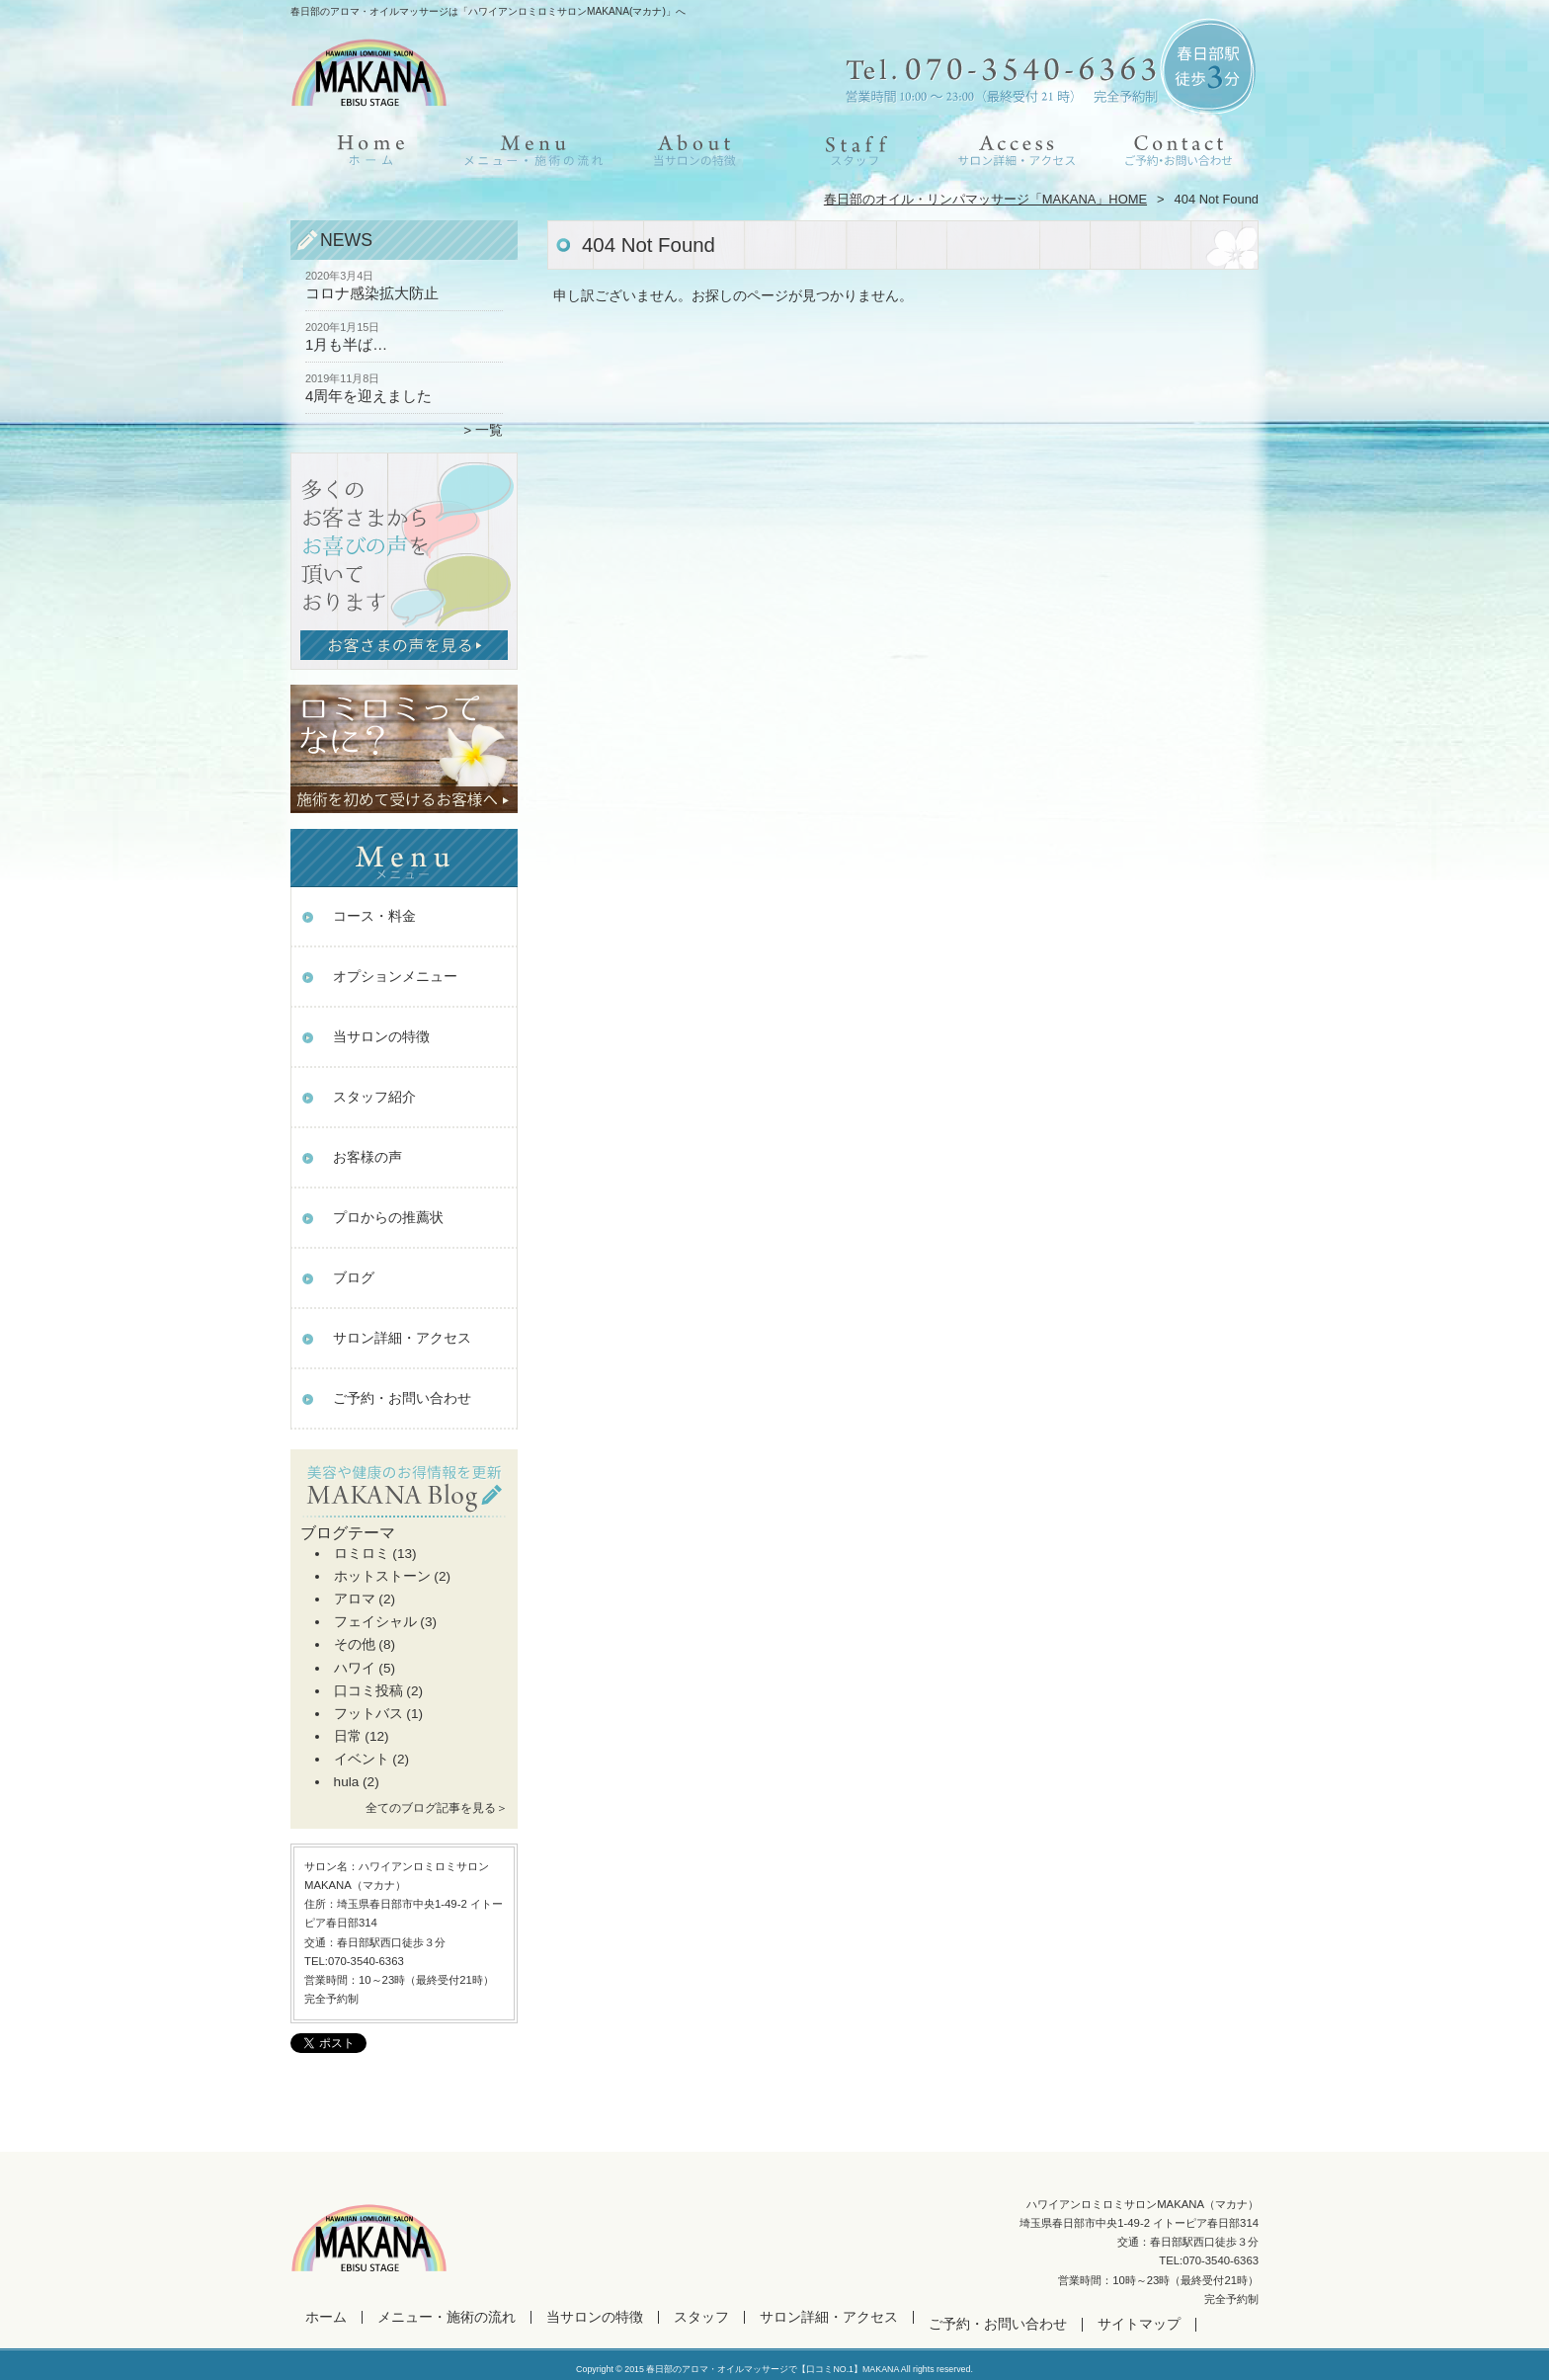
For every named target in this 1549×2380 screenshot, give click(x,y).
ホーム (371, 154)
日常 (348, 1736)
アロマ (354, 1599)
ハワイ (354, 1668)
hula (347, 1781)
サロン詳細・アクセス (1016, 154)
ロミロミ (361, 1553)
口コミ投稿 (368, 1690)
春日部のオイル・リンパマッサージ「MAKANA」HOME (985, 199)
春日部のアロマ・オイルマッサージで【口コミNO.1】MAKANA (772, 2369)
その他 (354, 1644)
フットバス (368, 1713)
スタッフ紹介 (374, 1097)
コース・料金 (374, 916)
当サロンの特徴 (693, 154)
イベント (361, 1759)
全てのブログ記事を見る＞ (437, 1808)
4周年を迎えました (368, 395)
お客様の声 (367, 1157)
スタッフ (855, 154)
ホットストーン (382, 1576)
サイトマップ (1139, 2324)
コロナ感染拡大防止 (372, 293)
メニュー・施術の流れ (532, 154)
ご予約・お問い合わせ (1178, 154)
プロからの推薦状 (388, 1217)
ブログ (353, 1278)
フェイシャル (375, 1621)
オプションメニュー (395, 976)
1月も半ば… (346, 344)
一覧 (489, 430)
